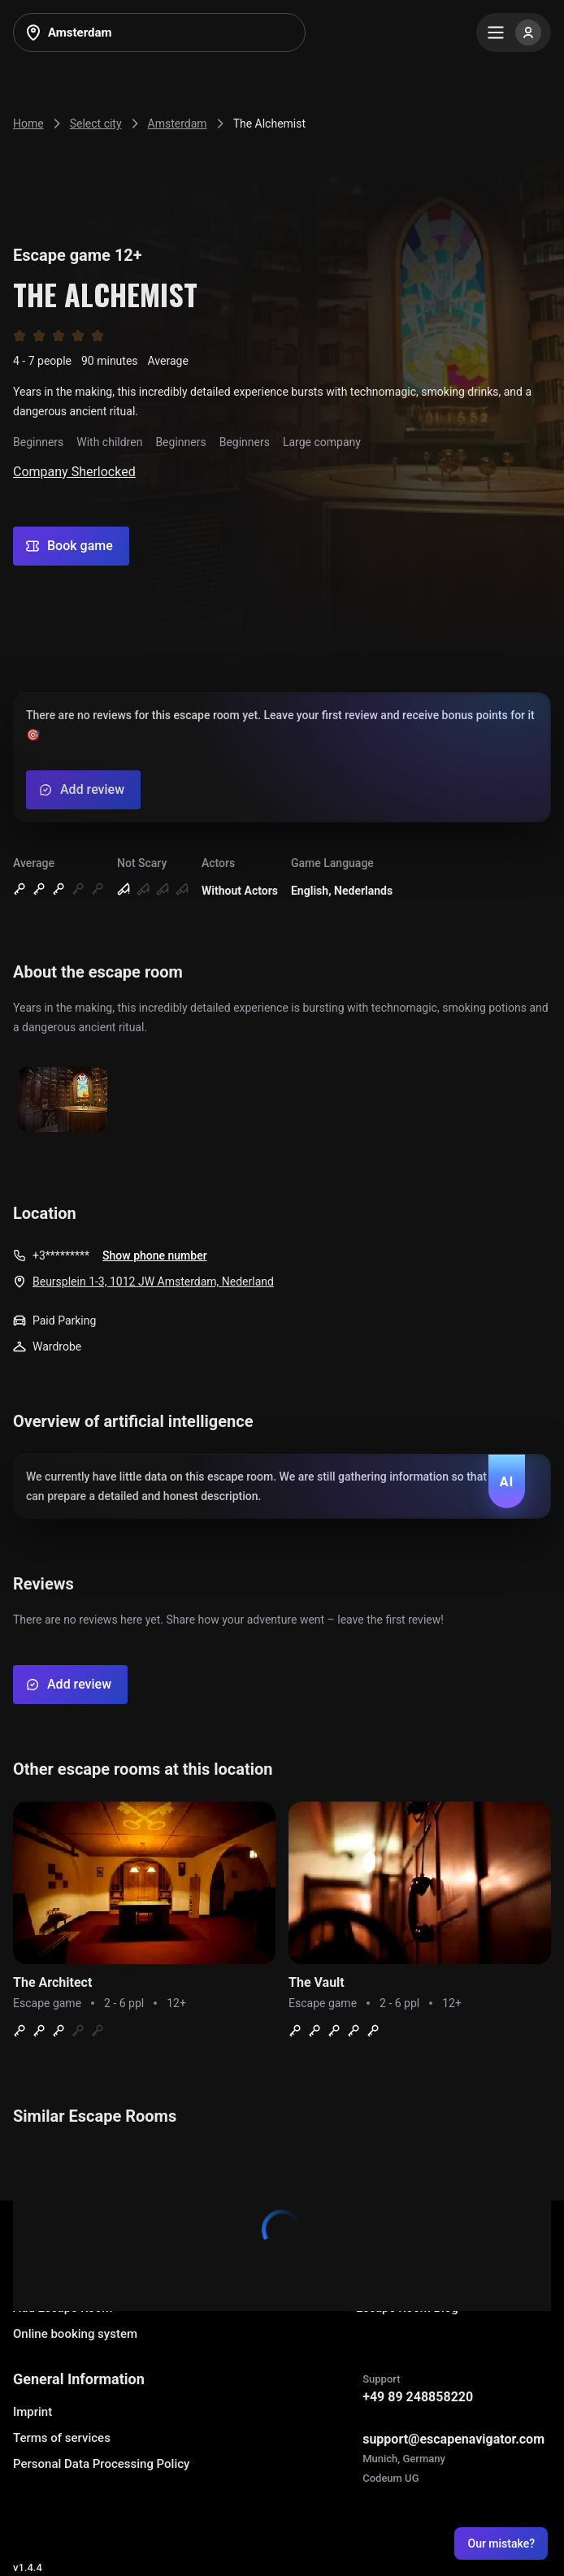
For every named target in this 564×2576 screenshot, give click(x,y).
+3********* (61, 1255)
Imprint (32, 2412)
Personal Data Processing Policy (101, 2464)
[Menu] (513, 32)
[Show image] (62, 1100)
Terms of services (62, 2438)
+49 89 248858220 (417, 2397)
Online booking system (75, 2334)
